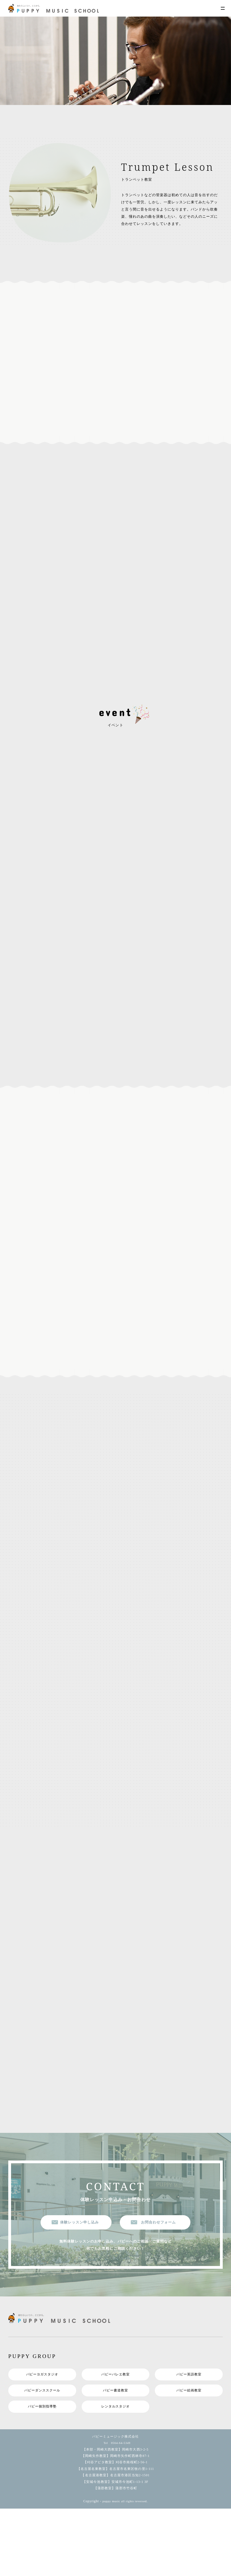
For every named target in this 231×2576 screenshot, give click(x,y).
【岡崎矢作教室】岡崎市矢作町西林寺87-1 (115, 2468)
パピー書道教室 (115, 2401)
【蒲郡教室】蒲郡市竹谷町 (115, 2500)
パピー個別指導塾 (42, 2418)
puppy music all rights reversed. (125, 2513)
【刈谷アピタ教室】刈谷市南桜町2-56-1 (115, 2474)
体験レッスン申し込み (79, 2232)
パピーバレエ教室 (115, 2384)
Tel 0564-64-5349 (115, 2455)
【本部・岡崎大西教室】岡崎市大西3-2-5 (115, 2461)
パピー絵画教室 (188, 2401)
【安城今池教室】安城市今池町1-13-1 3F (115, 2494)
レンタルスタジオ (115, 2418)
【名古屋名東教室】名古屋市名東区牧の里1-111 (115, 2481)
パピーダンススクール (42, 2401)
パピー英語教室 (188, 2384)
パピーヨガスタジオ (42, 2384)
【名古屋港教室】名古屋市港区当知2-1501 (115, 2487)
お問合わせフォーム (158, 2232)
